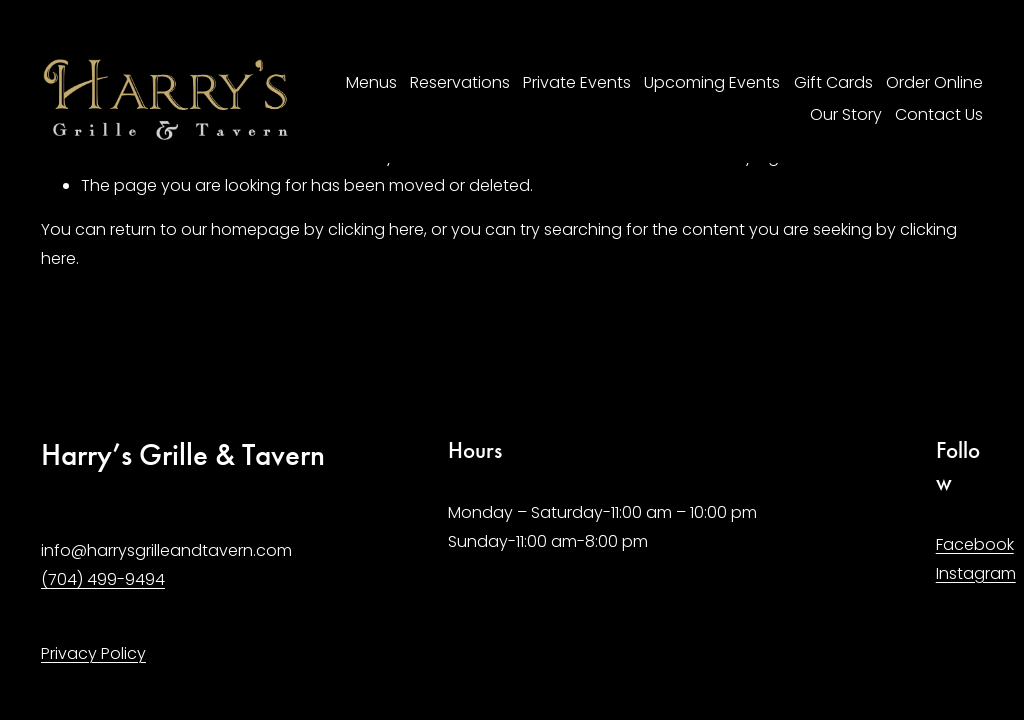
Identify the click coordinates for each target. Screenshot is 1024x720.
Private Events (577, 82)
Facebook (975, 544)
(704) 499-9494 (103, 579)
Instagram (976, 573)
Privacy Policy (93, 653)
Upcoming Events (712, 82)
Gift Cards (833, 82)
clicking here (376, 229)
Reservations (460, 82)
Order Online (934, 82)
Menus (371, 82)
